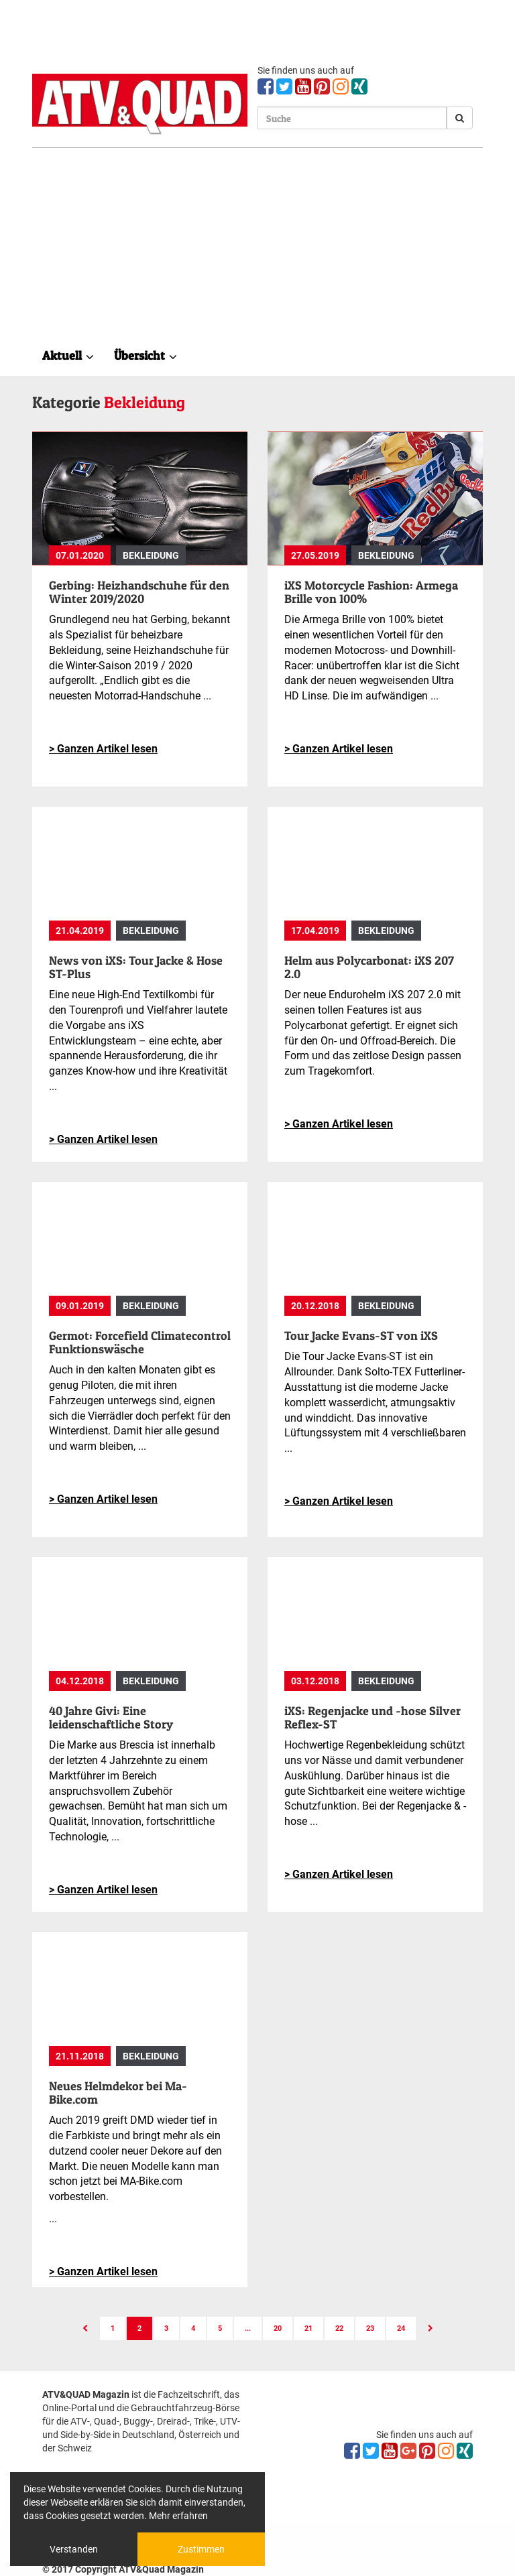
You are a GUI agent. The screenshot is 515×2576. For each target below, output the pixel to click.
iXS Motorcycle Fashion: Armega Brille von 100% (371, 592)
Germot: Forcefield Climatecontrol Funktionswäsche (140, 1342)
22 (339, 2328)
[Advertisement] (257, 248)
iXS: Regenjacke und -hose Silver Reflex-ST (372, 1717)
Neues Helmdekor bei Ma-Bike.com (118, 2092)
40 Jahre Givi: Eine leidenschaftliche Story (111, 1717)
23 (370, 2328)
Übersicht (145, 355)
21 (308, 2328)
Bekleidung (151, 555)
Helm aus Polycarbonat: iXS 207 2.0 (369, 967)
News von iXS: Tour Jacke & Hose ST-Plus (136, 967)
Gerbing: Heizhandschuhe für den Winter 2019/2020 (139, 592)
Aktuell (68, 355)
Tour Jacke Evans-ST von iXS (361, 1336)
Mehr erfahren (178, 2515)
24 (401, 2328)
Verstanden (74, 2549)
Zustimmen (201, 2549)
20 (278, 2328)
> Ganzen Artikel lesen (103, 748)
